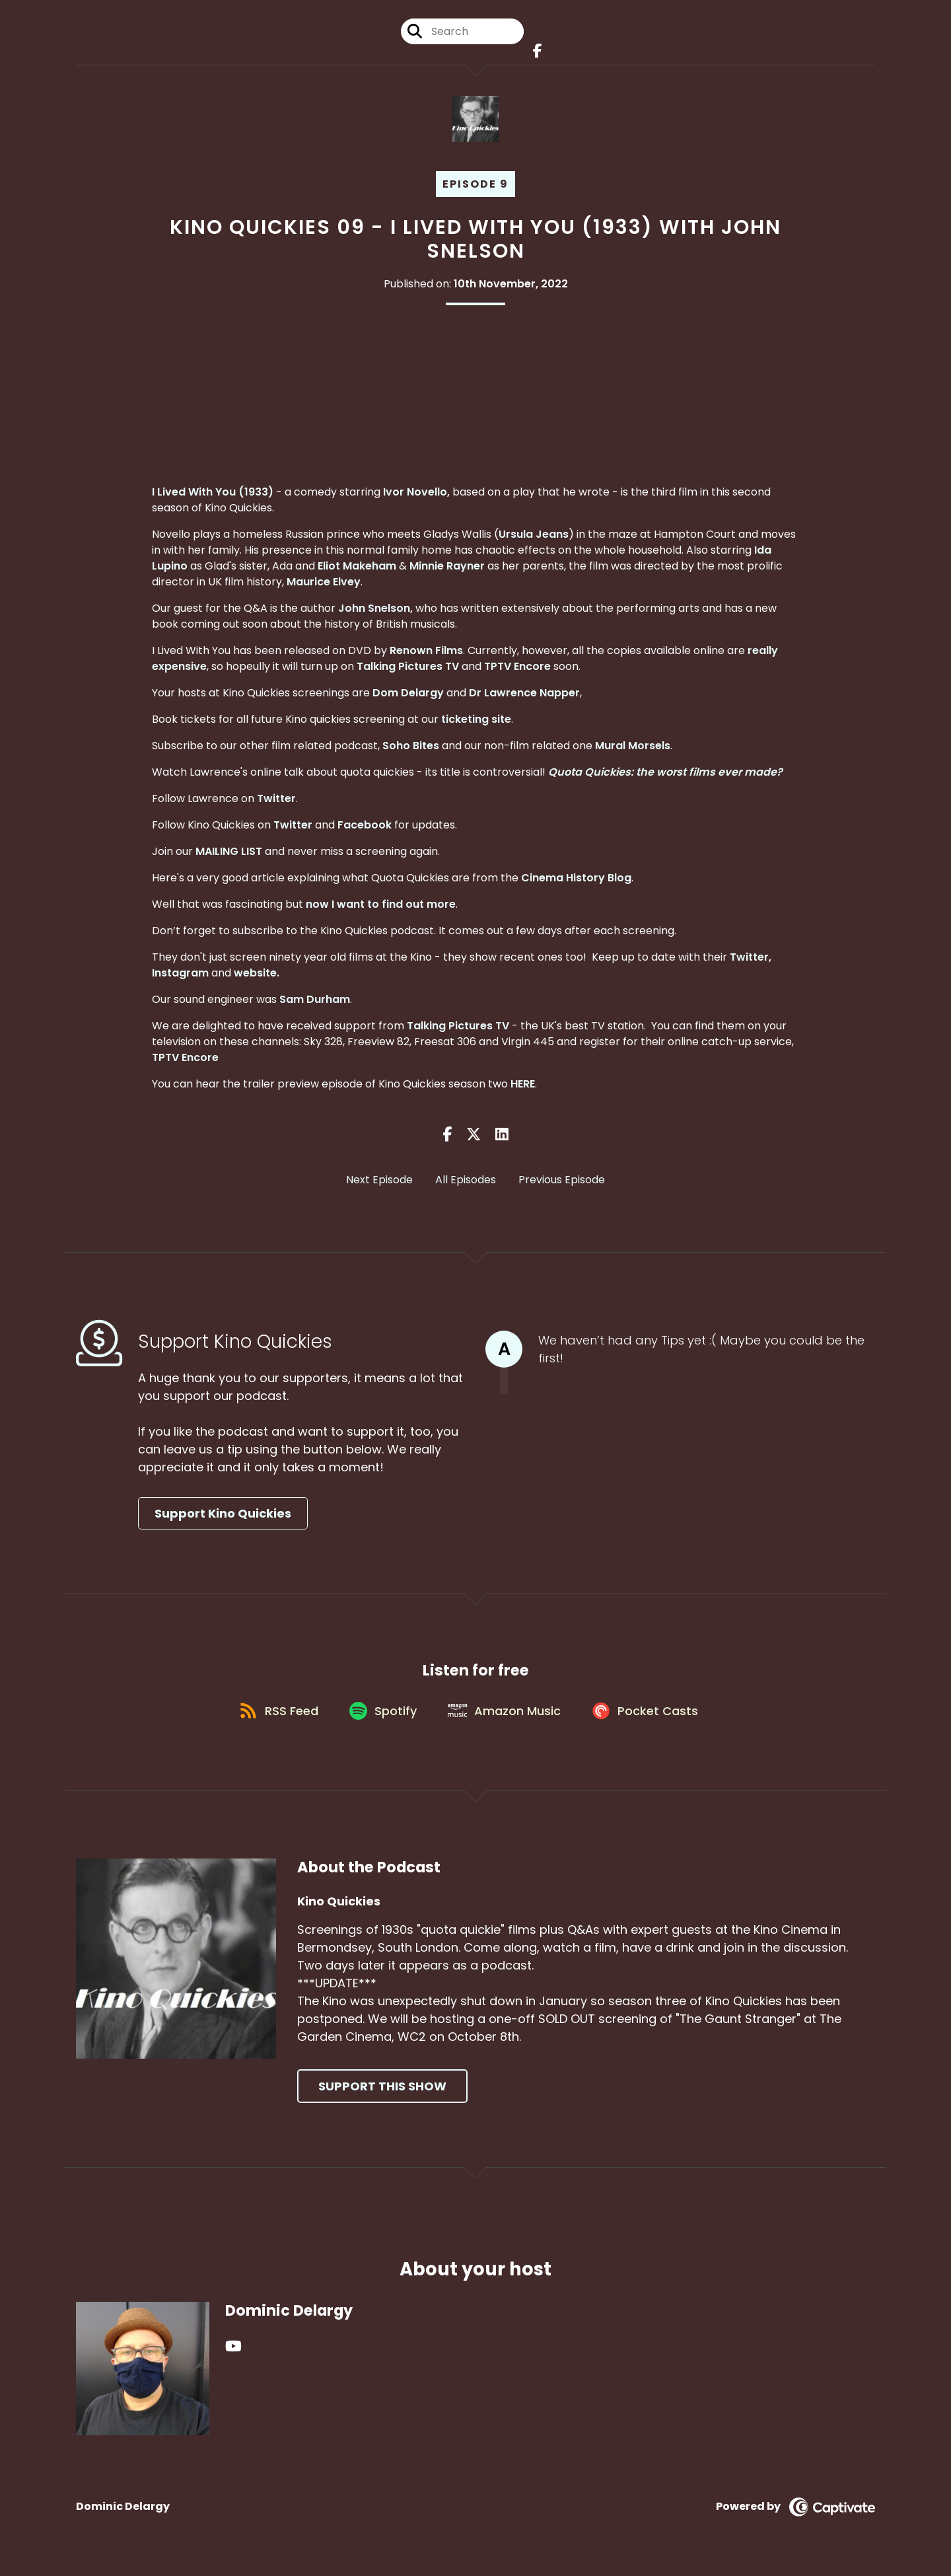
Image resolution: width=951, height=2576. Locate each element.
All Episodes (465, 1183)
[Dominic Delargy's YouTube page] (233, 2355)
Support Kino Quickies (223, 1516)
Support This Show (382, 2094)
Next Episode (379, 1183)
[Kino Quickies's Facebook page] (535, 52)
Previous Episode (561, 1183)
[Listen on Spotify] (381, 1718)
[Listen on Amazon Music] (507, 1718)
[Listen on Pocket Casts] (652, 1718)
